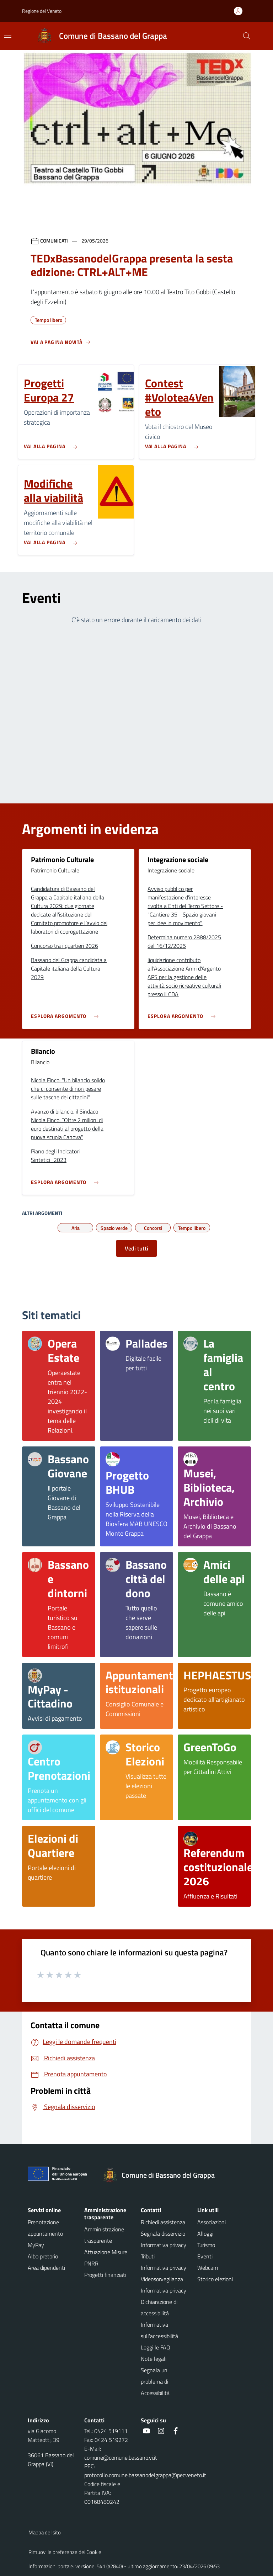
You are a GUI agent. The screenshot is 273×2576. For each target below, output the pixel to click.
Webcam (207, 2267)
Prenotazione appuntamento (45, 2228)
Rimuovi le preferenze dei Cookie (64, 2552)
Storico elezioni (215, 2279)
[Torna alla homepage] (162, 2175)
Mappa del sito (44, 2532)
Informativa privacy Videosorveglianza (163, 2273)
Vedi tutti (136, 1248)
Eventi (205, 2256)
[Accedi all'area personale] (241, 11)
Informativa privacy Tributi (163, 2251)
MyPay (36, 2245)
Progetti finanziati (105, 2274)
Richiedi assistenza (163, 2222)
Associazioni (211, 2222)
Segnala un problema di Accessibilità (155, 2381)
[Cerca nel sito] (246, 36)
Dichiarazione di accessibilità (159, 2307)
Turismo (206, 2245)
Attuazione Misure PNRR (105, 2258)
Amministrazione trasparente (104, 2235)
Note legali (153, 2358)
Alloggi (205, 2233)
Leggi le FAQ (155, 2347)
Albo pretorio (43, 2256)
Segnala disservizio (163, 2233)
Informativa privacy (163, 2290)
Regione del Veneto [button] (41, 11)
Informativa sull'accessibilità (159, 2330)
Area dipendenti (46, 2267)
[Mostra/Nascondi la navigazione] (8, 35)
